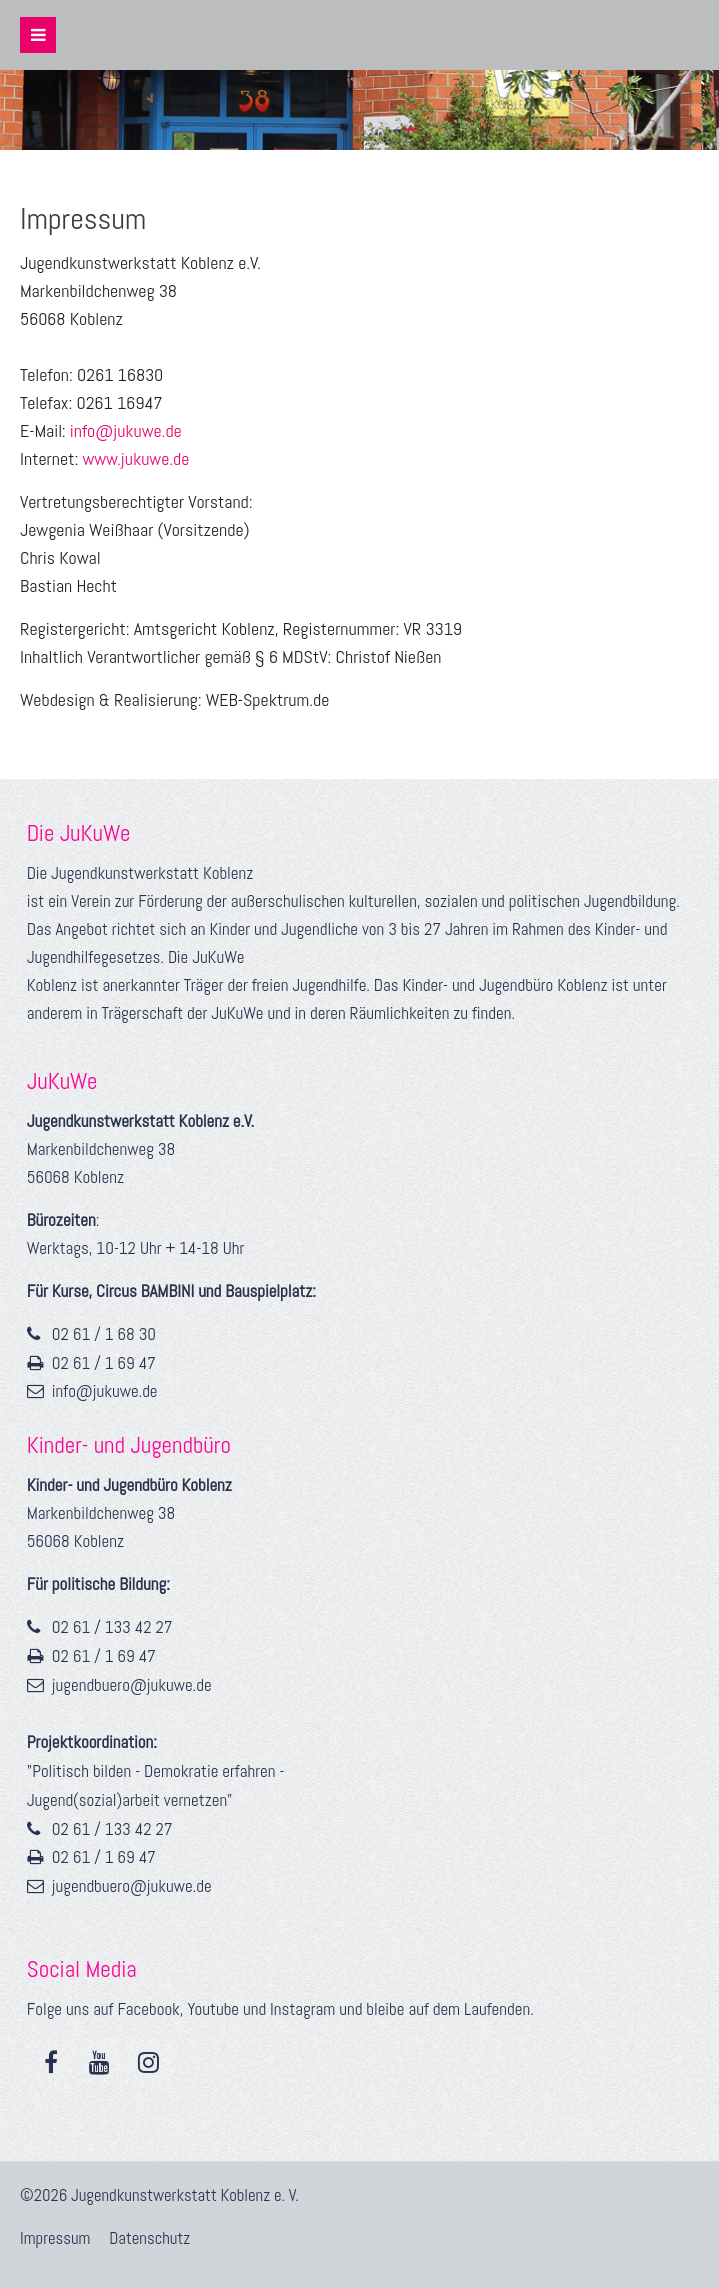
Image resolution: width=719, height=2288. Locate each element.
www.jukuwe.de (135, 458)
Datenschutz (149, 2238)
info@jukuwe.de (124, 430)
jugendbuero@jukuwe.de (132, 1685)
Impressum (57, 2238)
